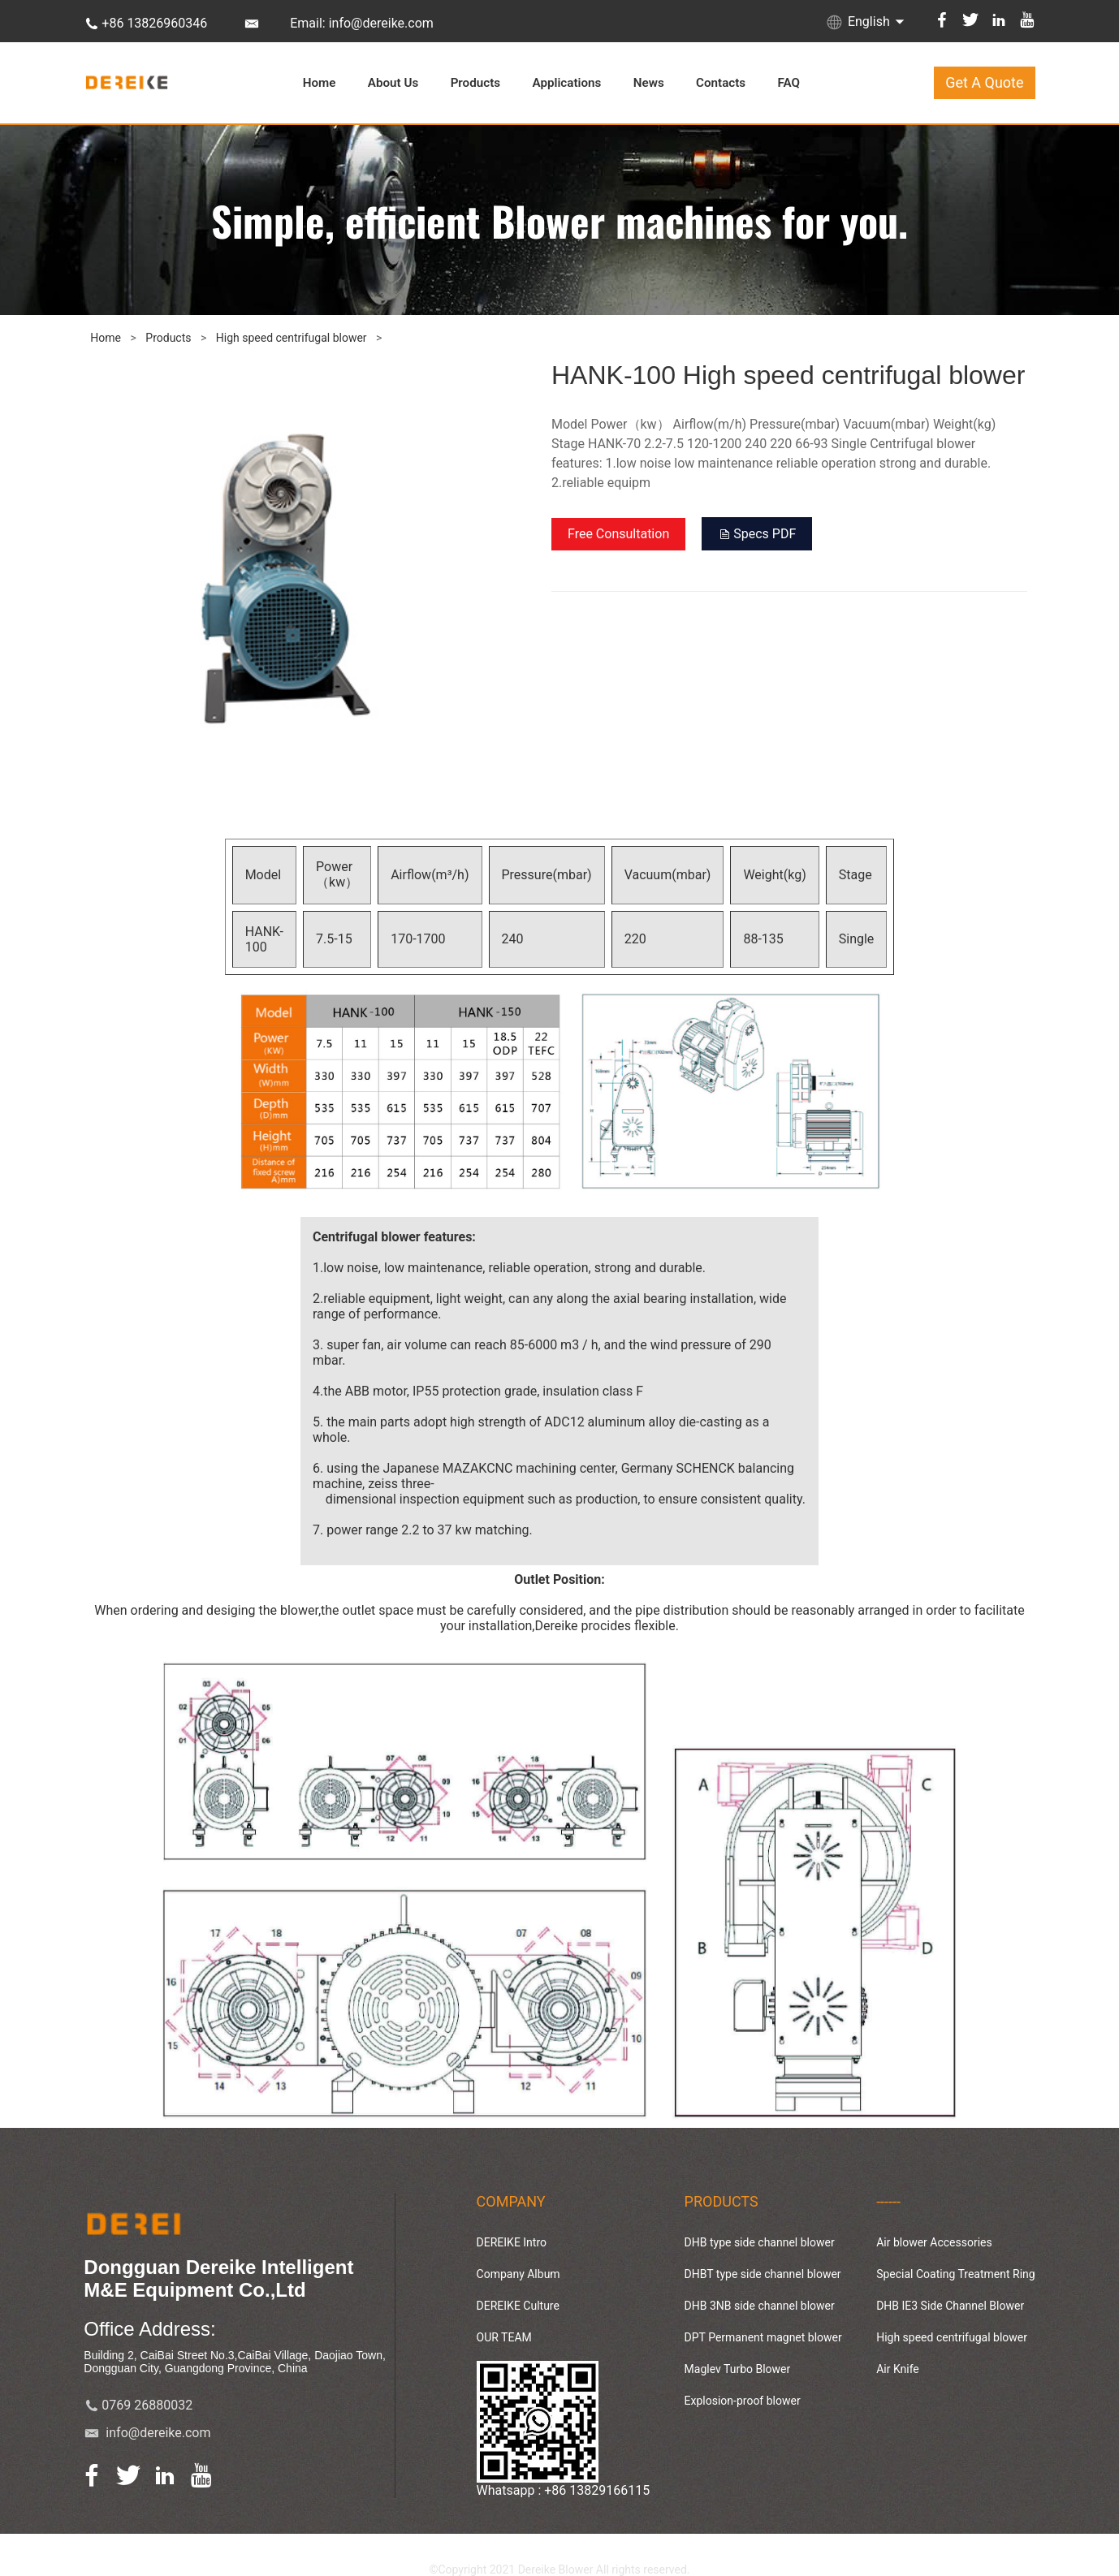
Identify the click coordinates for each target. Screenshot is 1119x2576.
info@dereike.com (158, 2432)
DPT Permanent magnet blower (763, 2337)
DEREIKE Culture (518, 2305)
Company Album (518, 2273)
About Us (393, 83)
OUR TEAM (504, 2337)
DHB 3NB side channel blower (760, 2305)
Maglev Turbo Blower (738, 2368)
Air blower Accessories (934, 2242)
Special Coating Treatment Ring (955, 2273)
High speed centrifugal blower (291, 337)
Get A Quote (984, 82)
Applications (566, 83)
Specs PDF (757, 534)
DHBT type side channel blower (763, 2273)
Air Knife (897, 2368)
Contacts (720, 83)
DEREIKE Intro (512, 2242)
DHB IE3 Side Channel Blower (950, 2305)
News (648, 83)
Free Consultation (618, 534)
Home (319, 83)
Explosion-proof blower (743, 2400)
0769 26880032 (147, 2405)
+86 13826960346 (154, 23)
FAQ (789, 83)
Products (475, 83)
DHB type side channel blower (760, 2242)
